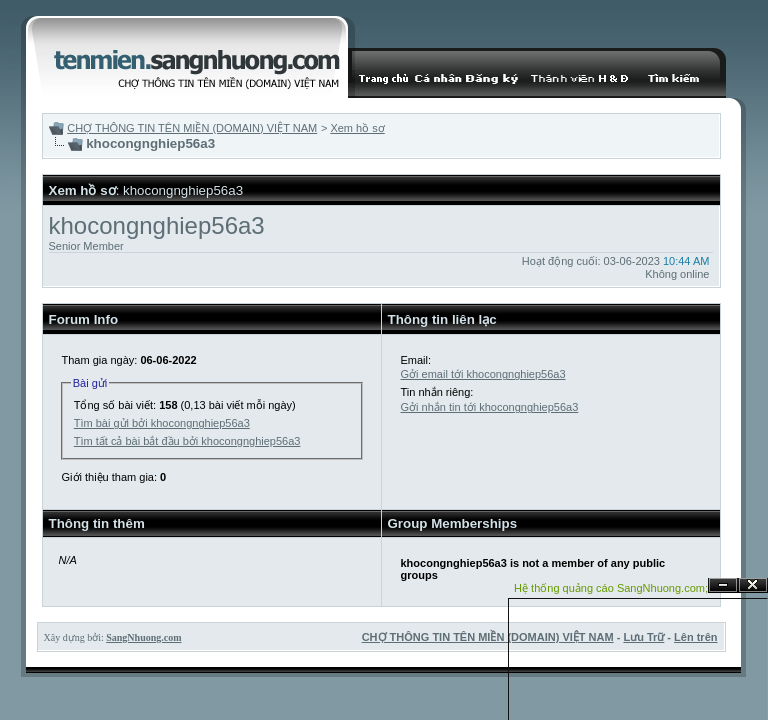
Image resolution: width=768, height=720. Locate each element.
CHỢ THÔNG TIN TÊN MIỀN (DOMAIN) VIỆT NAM (192, 128)
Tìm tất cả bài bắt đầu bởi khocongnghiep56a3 (187, 441)
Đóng (753, 585)
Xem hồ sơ (357, 128)
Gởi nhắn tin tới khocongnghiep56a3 (490, 407)
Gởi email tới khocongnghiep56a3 (483, 374)
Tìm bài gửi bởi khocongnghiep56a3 (162, 423)
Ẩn (723, 585)
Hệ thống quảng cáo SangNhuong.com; (611, 588)
